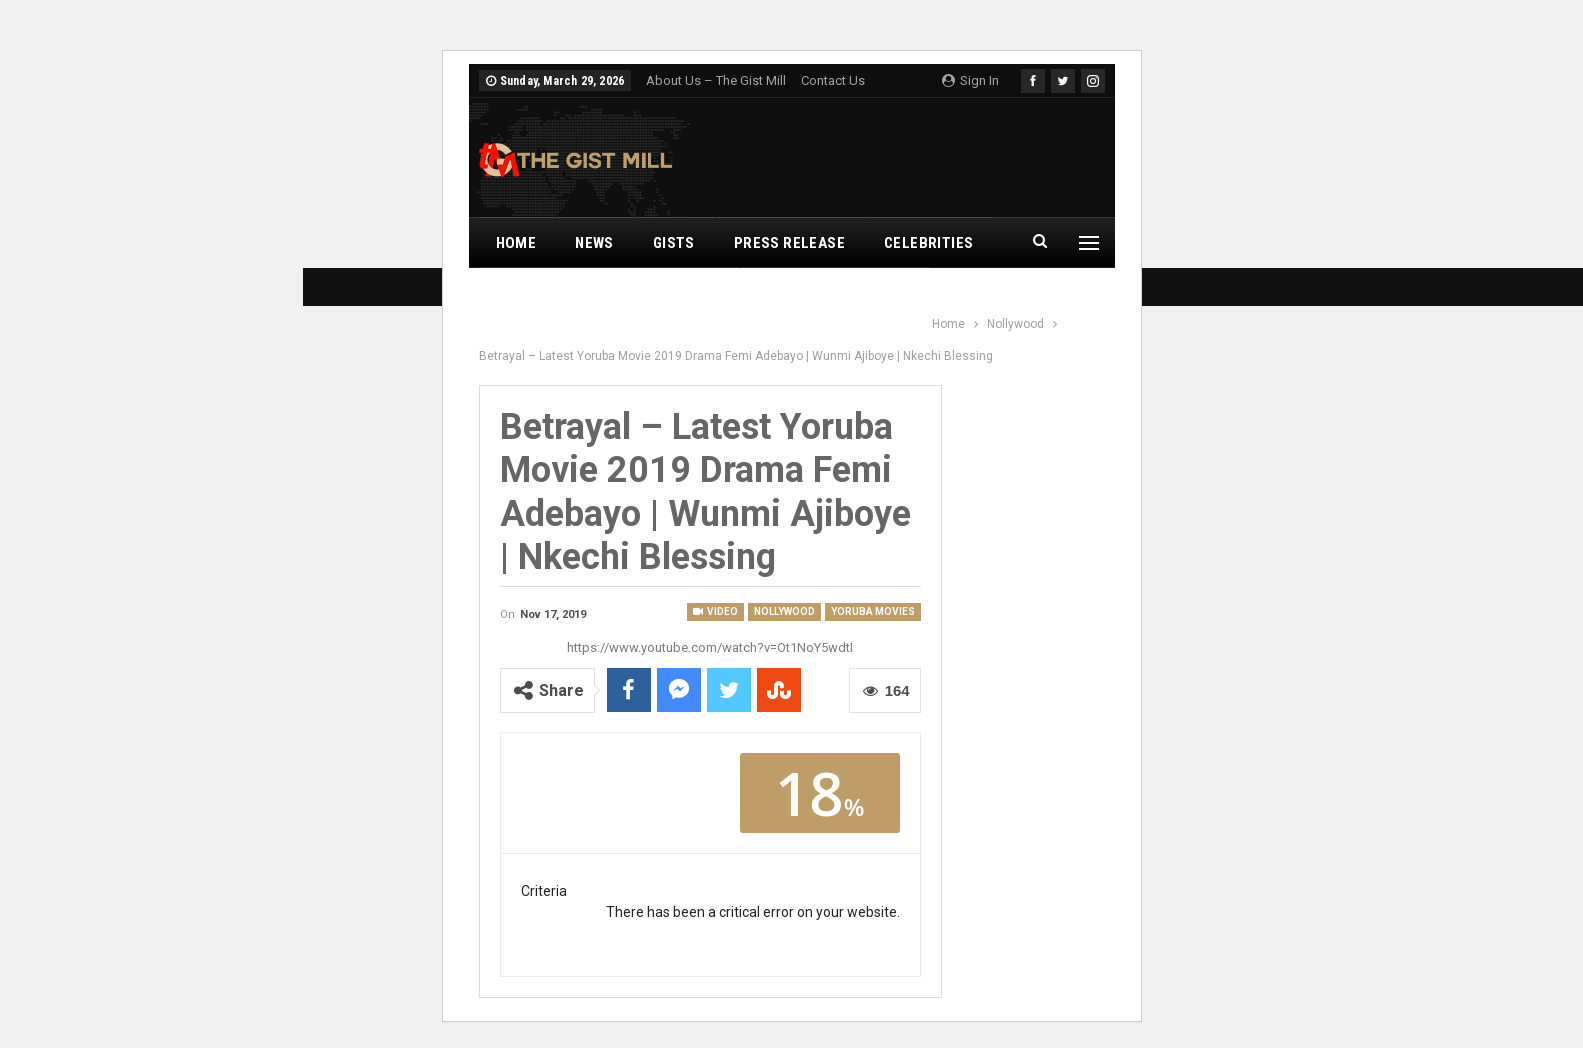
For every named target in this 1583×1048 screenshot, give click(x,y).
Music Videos (546, 293)
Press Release (789, 243)
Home (516, 243)
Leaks (888, 293)
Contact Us (833, 80)
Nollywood (676, 293)
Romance (792, 293)
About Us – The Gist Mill (716, 80)
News (594, 243)
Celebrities (928, 243)
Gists (674, 243)
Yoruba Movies (873, 611)
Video (715, 611)
